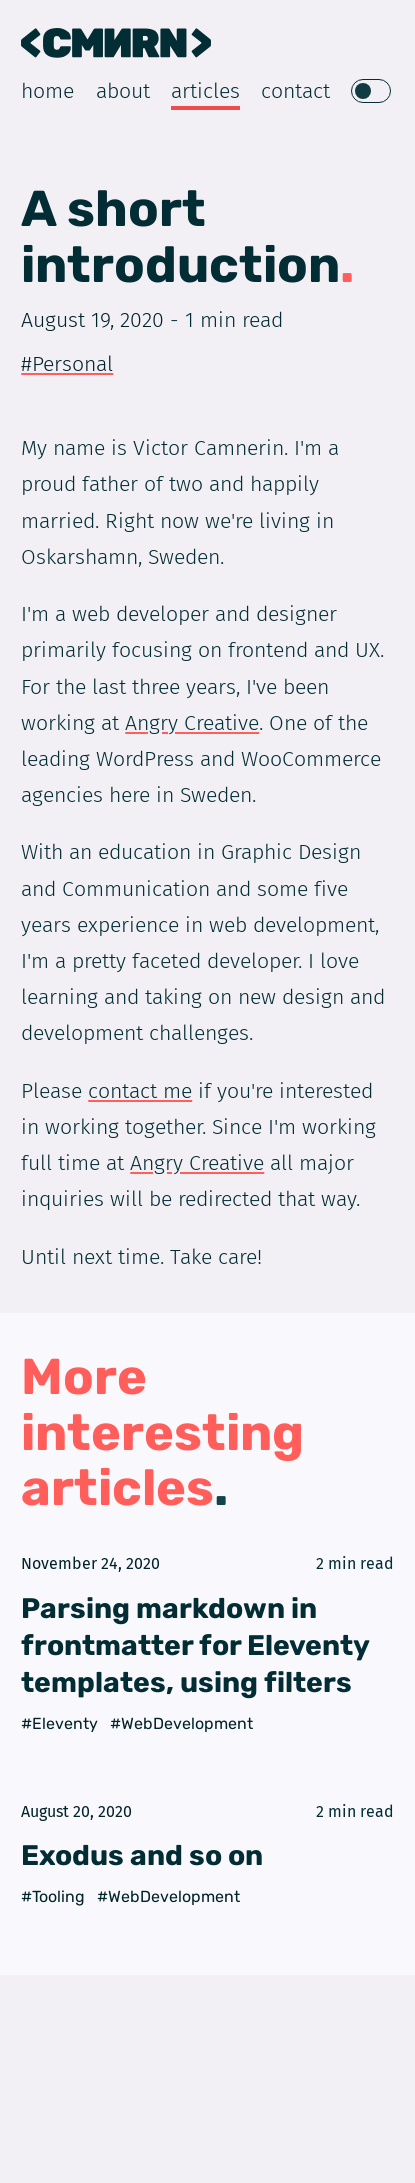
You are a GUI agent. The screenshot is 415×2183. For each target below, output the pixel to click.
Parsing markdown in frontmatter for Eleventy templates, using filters (195, 1645)
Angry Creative (192, 723)
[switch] (371, 91)
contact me (140, 1091)
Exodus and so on (142, 1855)
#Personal (67, 364)
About (123, 91)
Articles (205, 91)
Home (47, 91)
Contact (295, 91)
